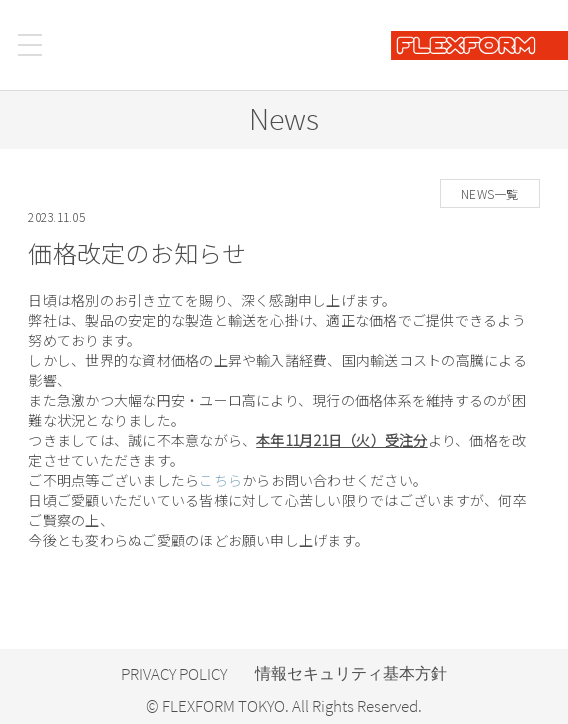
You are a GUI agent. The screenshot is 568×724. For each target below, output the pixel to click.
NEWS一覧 (489, 193)
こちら (220, 480)
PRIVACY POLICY (174, 674)
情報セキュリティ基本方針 (351, 673)
